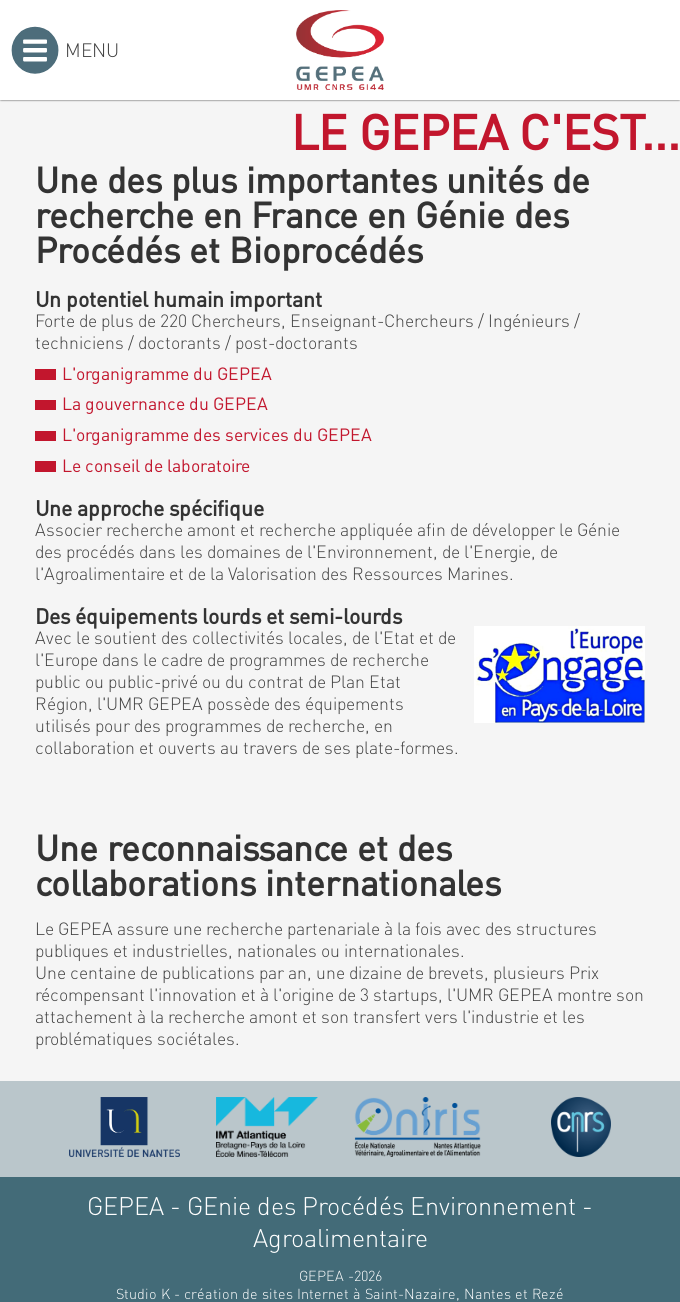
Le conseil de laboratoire (142, 465)
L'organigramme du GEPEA (153, 373)
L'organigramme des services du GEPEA (203, 434)
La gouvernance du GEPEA (151, 403)
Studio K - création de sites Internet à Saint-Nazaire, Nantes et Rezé (340, 1293)
